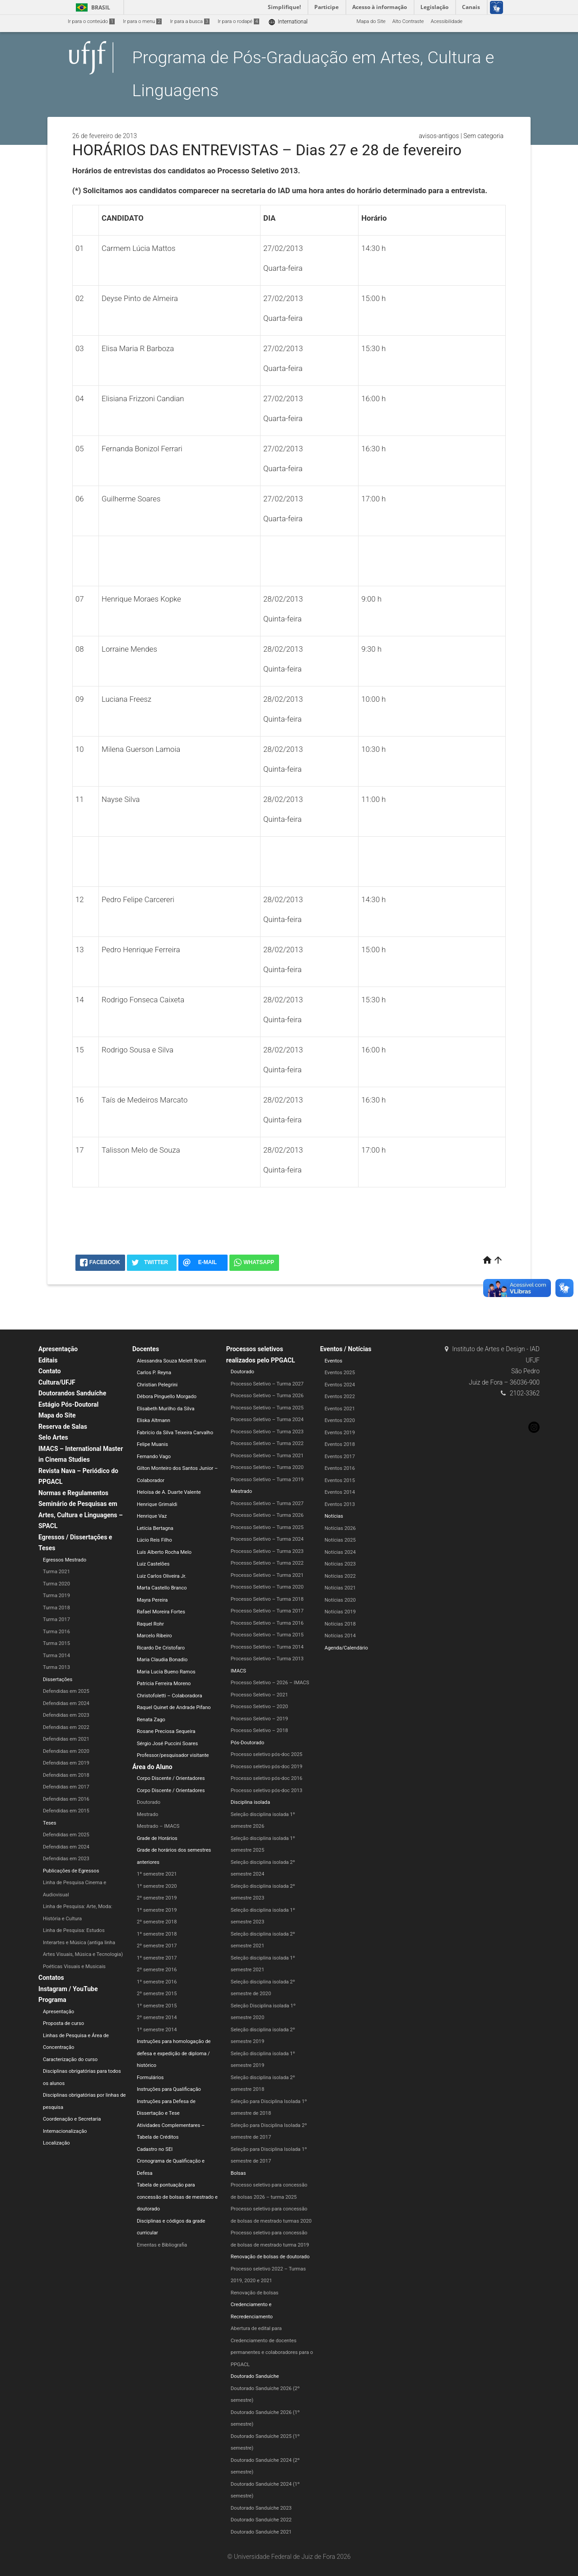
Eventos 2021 (340, 1409)
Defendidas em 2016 (66, 1799)
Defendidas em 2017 (66, 1787)
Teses (49, 1823)
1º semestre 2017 (157, 1958)
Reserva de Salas (62, 1426)
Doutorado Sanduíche (255, 2376)
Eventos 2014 (340, 1492)
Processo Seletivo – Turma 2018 (267, 1599)
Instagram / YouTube (68, 1988)
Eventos (333, 1361)
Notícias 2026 (340, 1528)
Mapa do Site (370, 21)
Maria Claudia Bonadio (162, 1660)
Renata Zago (151, 1720)
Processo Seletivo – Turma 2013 (267, 1659)
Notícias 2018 (340, 1624)
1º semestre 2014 (157, 2030)
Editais (47, 1360)
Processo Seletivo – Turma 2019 (267, 1480)
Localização (56, 2143)
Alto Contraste (408, 21)
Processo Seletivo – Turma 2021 (267, 1456)
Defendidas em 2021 (66, 1739)
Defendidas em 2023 (66, 1715)
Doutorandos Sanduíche (72, 1393)
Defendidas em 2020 (66, 1751)
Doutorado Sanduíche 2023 (261, 2508)
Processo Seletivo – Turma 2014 (267, 1647)
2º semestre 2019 (157, 1898)
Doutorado (148, 1802)
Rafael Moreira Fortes (161, 1612)
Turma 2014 (56, 1656)
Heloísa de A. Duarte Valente (169, 1492)
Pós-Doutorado (247, 1743)
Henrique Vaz (152, 1516)
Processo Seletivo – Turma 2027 (267, 1384)
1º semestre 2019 (157, 1910)
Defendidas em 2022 (66, 1727)
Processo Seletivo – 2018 (259, 1730)
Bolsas (238, 2173)
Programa (52, 1999)
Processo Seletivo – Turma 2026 (267, 1396)
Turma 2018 (56, 1608)
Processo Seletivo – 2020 (259, 1707)
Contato (49, 1371)
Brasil (91, 7)
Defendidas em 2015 (66, 1811)
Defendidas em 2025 (66, 1691)
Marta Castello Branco (162, 1588)
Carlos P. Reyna (154, 1373)
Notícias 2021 (340, 1588)
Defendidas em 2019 (66, 1763)
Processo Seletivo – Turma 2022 (267, 1443)
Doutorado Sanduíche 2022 (261, 2520)
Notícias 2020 (340, 1600)
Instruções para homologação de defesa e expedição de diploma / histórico (174, 2053)
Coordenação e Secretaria (72, 2119)
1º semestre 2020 (157, 1886)
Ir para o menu (142, 21)
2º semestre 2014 (157, 2017)
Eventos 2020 (340, 1420)
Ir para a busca (190, 21)
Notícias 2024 (340, 1552)
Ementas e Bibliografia (162, 2245)
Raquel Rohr (150, 1624)
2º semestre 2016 (157, 1970)
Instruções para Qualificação (169, 2089)
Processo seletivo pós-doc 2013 (267, 1790)
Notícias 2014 (340, 1636)
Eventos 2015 (340, 1480)
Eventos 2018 (340, 1444)
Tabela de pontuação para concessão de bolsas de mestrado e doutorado (177, 2197)
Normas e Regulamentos (73, 1492)
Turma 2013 (56, 1667)
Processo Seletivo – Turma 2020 (267, 1467)
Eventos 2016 (340, 1468)
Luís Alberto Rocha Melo (164, 1552)
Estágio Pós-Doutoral (68, 1404)
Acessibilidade (446, 21)
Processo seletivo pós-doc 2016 (267, 1778)
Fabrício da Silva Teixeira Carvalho (175, 1433)
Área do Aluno (152, 1766)
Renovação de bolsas (255, 2293)
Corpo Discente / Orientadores (171, 1778)
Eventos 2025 (340, 1373)
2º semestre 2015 (157, 1994)
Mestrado (147, 1814)
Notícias (334, 1516)
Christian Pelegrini (157, 1385)
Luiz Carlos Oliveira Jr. (161, 1576)
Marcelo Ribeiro (154, 1636)
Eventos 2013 (340, 1504)
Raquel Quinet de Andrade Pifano (174, 1707)
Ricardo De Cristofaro (161, 1648)
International (288, 22)
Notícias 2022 (340, 1576)
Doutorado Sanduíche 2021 (261, 2532)
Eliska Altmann (153, 1420)
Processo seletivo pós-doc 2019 (267, 1767)
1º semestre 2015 (157, 2006)
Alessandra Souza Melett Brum (171, 1361)
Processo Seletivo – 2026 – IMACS (270, 1683)
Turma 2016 (56, 1632)
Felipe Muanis (152, 1444)
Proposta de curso (63, 2023)
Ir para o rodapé (238, 21)
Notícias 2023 (340, 1564)
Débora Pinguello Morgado (166, 1396)
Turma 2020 (56, 1584)
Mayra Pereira (152, 1600)
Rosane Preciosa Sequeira (166, 1731)
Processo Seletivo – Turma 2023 (267, 1432)
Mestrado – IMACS (158, 1826)
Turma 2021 (56, 1572)
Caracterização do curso (70, 2059)
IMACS (238, 1671)
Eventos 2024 (340, 1385)
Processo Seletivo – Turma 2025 (267, 1408)
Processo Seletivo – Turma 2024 (267, 1419)
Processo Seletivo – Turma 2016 (267, 1623)
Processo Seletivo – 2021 (259, 1695)
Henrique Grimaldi (157, 1504)
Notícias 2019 (340, 1612)
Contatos (51, 1977)
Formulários (150, 2077)
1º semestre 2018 (157, 1934)
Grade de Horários (157, 1838)
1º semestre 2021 (157, 1874)
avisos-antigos (439, 135)
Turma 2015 (56, 1643)
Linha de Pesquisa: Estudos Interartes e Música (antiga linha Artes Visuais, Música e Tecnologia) (83, 1942)
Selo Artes (53, 1437)
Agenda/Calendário (346, 1648)
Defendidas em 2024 (66, 1703)
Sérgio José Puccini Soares (167, 1744)
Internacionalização (65, 2131)
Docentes (145, 1349)
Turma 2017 (56, 1619)
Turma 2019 (56, 1595)
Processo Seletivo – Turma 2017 (267, 1611)
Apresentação (58, 1349)
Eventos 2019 (340, 1433)
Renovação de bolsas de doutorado (270, 2257)
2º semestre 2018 (157, 1922)
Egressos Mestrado (64, 1560)
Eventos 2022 (340, 1396)
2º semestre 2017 (157, 1946)
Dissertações (57, 1679)
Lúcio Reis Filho (154, 1540)
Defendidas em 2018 (66, 1775)
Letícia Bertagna (155, 1528)
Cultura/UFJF (56, 1382)
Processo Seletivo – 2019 (259, 1719)
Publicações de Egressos (71, 1871)
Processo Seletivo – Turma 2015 (267, 1635)
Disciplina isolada (250, 1802)
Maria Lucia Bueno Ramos (166, 1672)
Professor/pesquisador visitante (173, 1755)
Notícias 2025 (340, 1540)
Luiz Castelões (153, 1564)
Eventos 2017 (340, 1456)
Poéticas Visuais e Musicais (74, 1966)
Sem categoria (483, 135)
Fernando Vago (154, 1456)
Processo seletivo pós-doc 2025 (267, 1754)
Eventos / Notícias (346, 1349)
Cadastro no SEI (154, 2149)
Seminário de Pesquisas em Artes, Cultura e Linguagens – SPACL (80, 1514)
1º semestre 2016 (157, 1982)
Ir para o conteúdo (91, 21)
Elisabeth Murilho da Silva (166, 1409)
